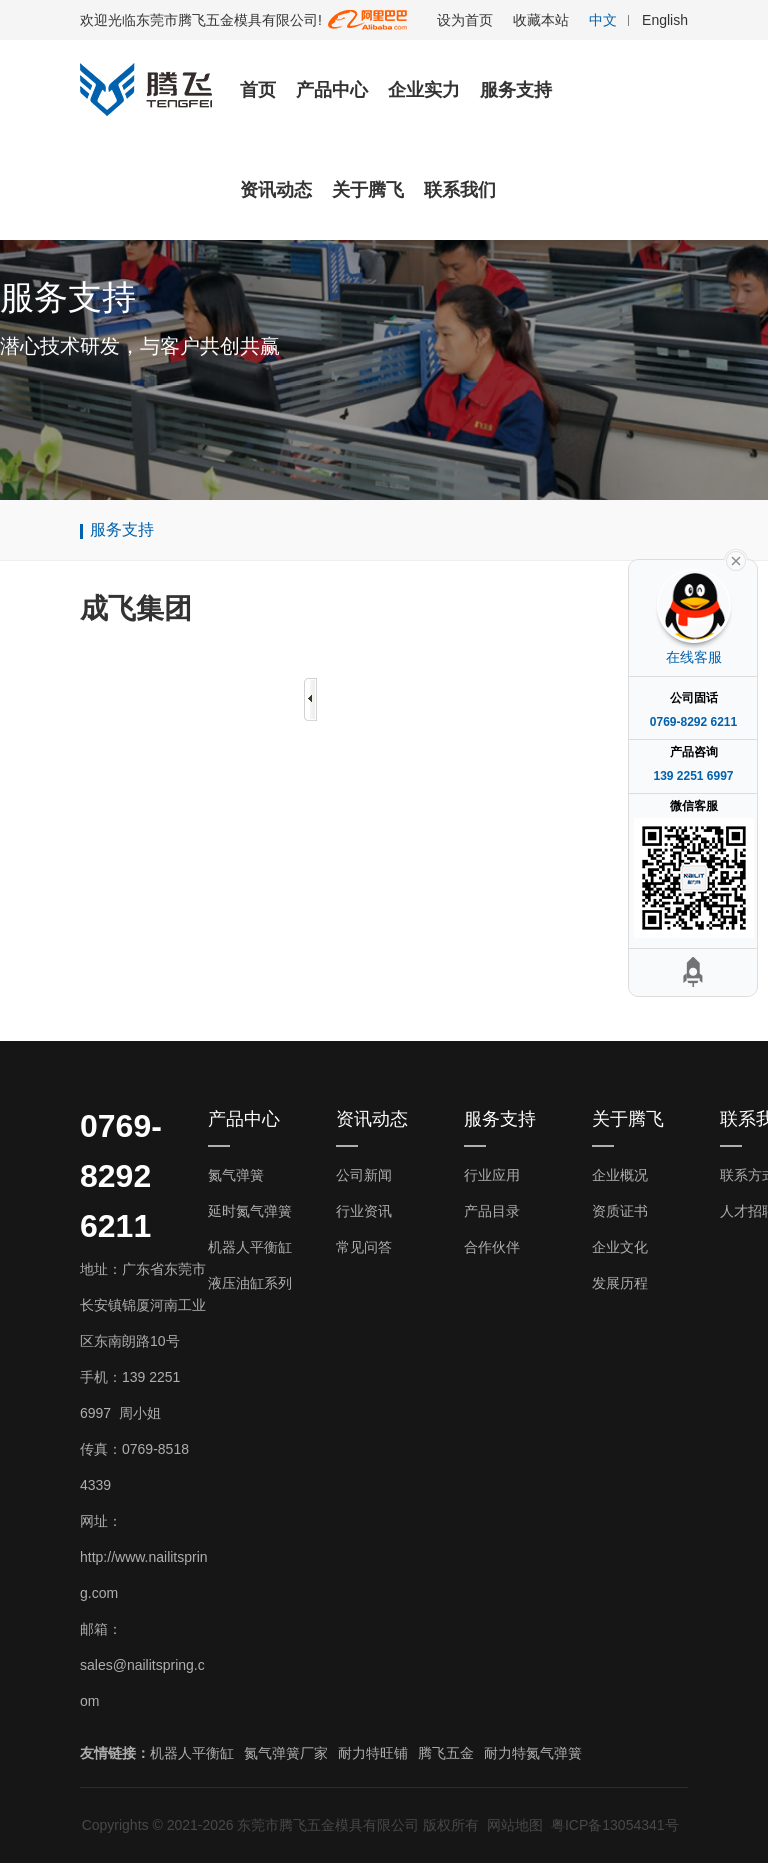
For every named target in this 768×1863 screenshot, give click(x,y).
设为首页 (465, 20)
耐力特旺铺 (373, 1753)
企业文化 (620, 1247)
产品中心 (332, 90)
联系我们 (460, 190)
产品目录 (492, 1211)
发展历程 (620, 1283)
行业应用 (492, 1175)
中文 (603, 20)
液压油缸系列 (250, 1283)
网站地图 (515, 1825)
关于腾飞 (368, 190)
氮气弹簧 (236, 1175)
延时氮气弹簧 (250, 1211)
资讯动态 (276, 190)
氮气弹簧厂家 (286, 1753)
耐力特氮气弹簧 (533, 1753)
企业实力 (424, 90)
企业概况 (620, 1175)
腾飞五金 (446, 1753)
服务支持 (516, 90)
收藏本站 (541, 20)
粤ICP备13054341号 (615, 1825)
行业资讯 (364, 1211)
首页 (258, 90)
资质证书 (620, 1211)
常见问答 (364, 1247)
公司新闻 (364, 1175)
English (665, 20)
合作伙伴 (492, 1247)
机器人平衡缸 (250, 1247)
